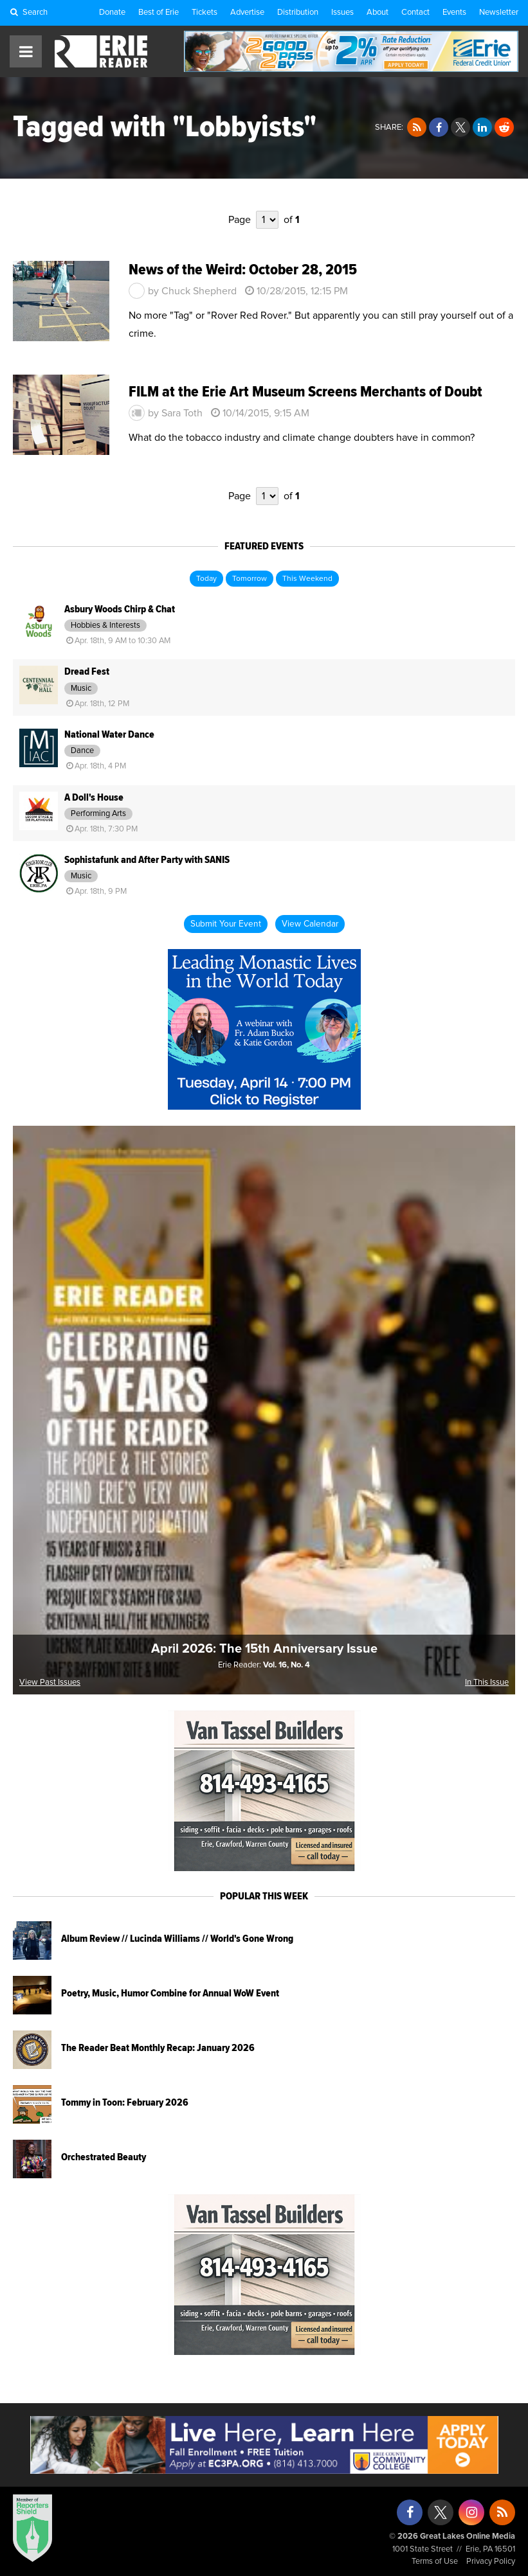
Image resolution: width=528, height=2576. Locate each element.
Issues (342, 12)
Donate (112, 12)
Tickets (204, 12)
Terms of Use (435, 2561)
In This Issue (487, 1682)
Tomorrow (249, 579)
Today (206, 579)
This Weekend (307, 579)
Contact (415, 12)
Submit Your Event (225, 923)
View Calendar (310, 923)
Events (454, 12)
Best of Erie (158, 12)
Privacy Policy (490, 2561)
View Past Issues (49, 1682)
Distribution (297, 12)
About (377, 12)
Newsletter (498, 12)
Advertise (247, 12)
